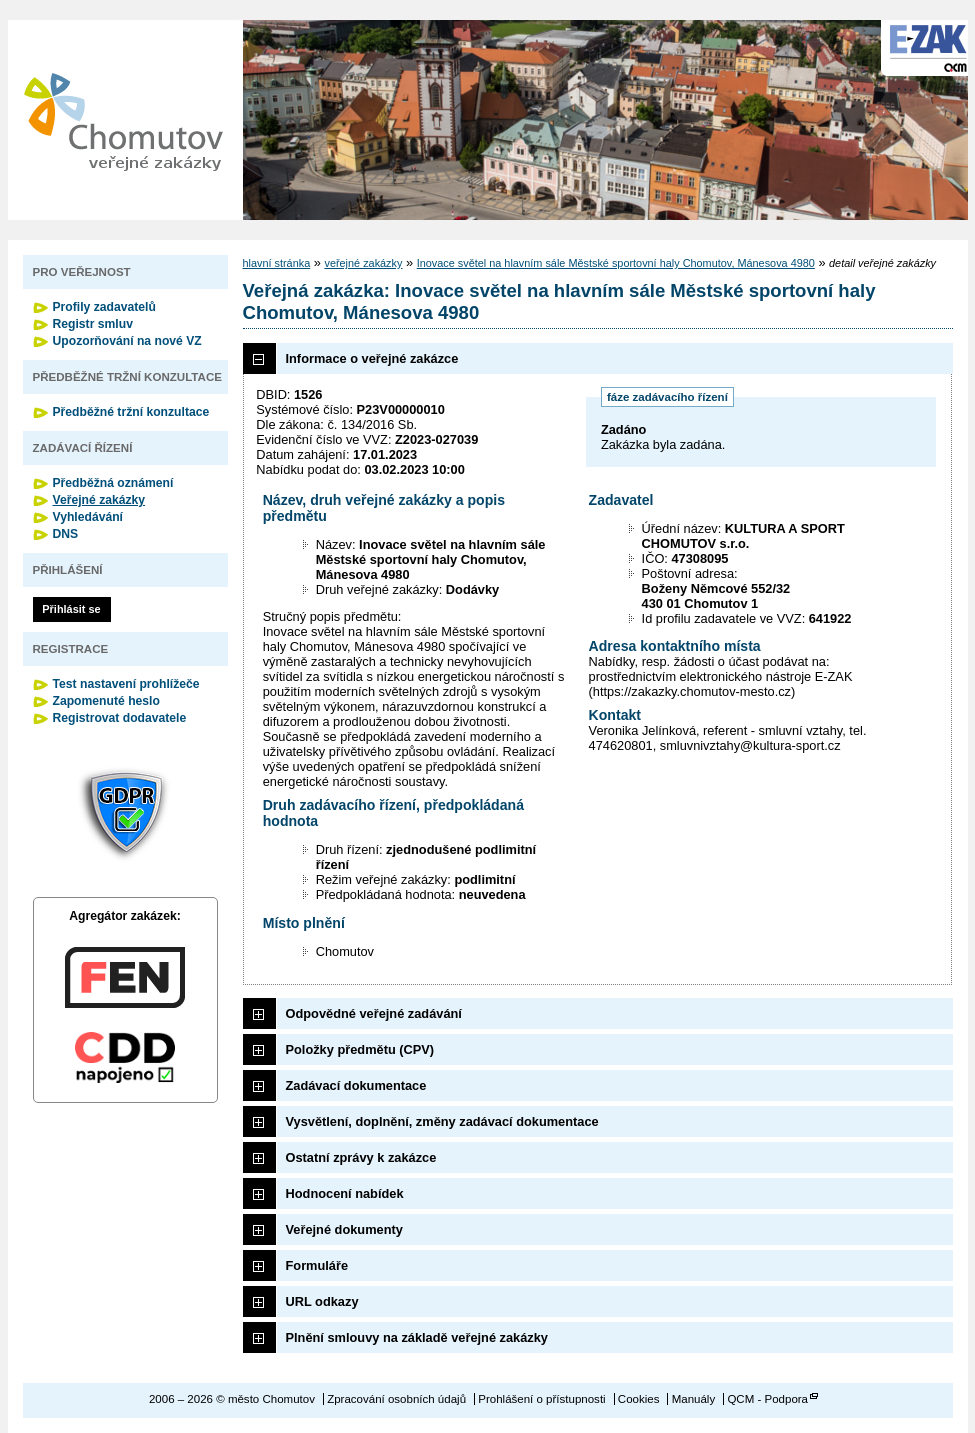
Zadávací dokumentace (356, 1085)
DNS (66, 534)
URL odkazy (322, 1301)
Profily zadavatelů (104, 307)
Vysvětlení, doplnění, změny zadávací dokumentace (442, 1121)
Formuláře (317, 1265)
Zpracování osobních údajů (396, 1399)
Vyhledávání (88, 517)
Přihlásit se (71, 609)
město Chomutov (123, 120)
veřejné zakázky (363, 263)
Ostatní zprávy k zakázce (361, 1157)
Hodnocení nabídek (345, 1193)
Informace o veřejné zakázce (372, 358)
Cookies (639, 1399)
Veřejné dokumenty (344, 1229)
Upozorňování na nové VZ (127, 341)
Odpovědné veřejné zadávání (374, 1013)
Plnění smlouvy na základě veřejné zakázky (417, 1337)
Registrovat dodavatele (120, 718)
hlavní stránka (277, 263)
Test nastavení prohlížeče (126, 684)
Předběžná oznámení (113, 483)
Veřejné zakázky (99, 500)
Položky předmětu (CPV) (360, 1049)
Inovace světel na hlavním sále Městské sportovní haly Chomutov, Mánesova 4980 (616, 263)
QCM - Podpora (767, 1399)
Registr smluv (93, 324)
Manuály (694, 1399)
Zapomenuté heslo (106, 701)
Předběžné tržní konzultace (131, 412)
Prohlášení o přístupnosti (541, 1399)
